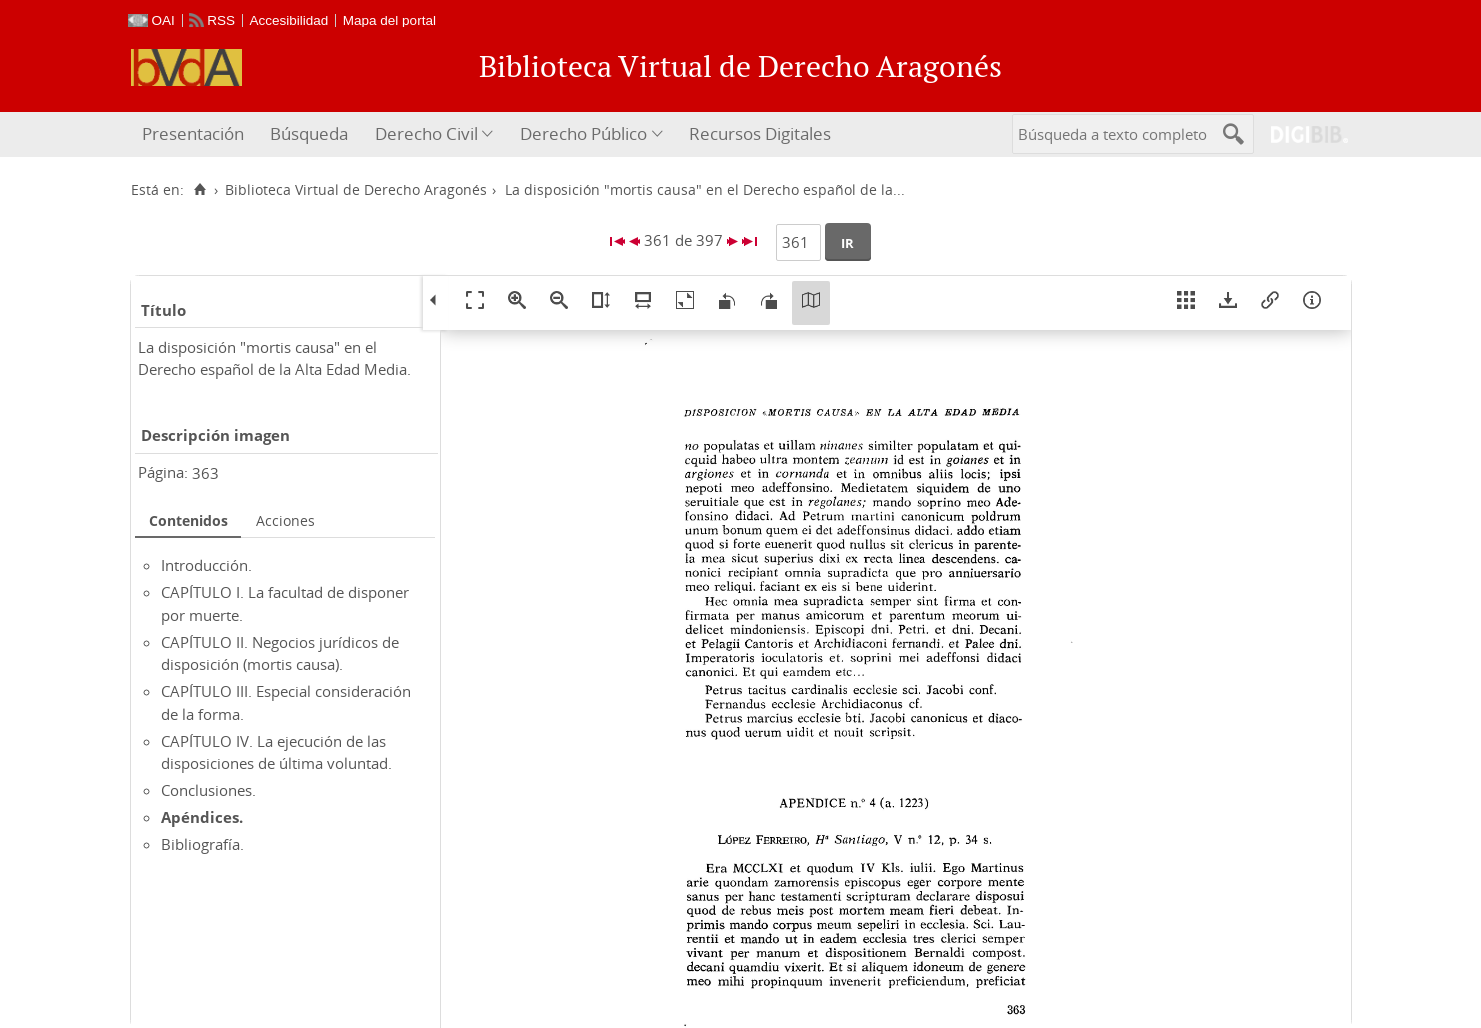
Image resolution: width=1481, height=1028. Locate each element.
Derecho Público (583, 133)
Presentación (193, 133)
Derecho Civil (426, 133)
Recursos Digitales (760, 133)
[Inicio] (200, 190)
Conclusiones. (208, 790)
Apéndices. (202, 817)
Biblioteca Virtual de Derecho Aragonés (356, 190)
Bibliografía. (202, 844)
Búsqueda (309, 133)
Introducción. (206, 565)
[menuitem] (195, 134)
